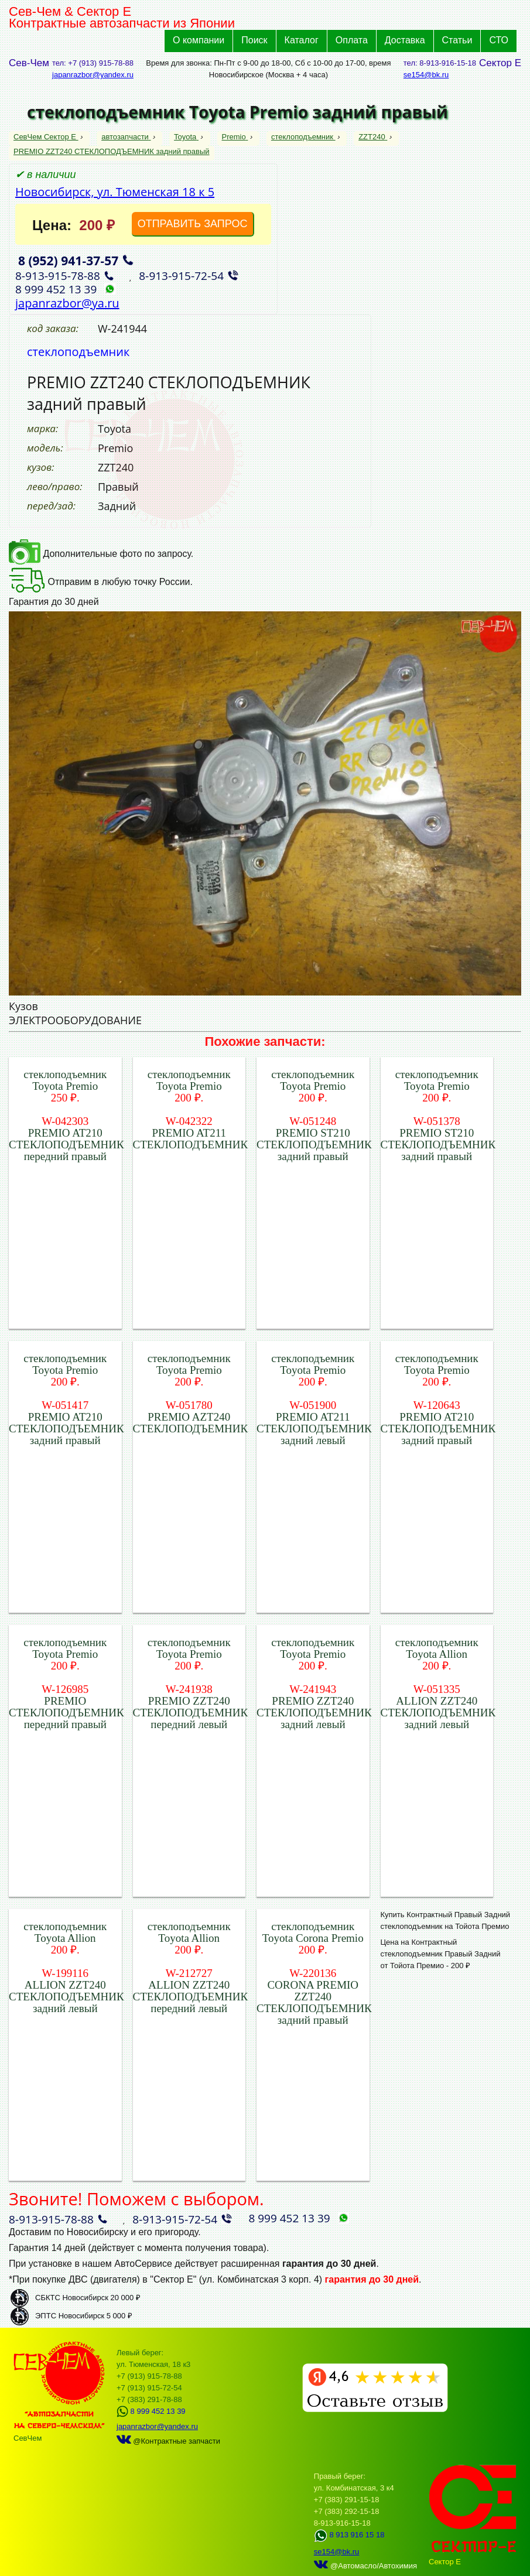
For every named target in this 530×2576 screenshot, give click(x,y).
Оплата (352, 40)
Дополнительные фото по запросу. (101, 554)
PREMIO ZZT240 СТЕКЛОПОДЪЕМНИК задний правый (111, 151)
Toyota (186, 136)
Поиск (254, 40)
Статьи (457, 40)
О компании (198, 40)
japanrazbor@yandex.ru (93, 74)
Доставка (405, 40)
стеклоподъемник (303, 136)
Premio (235, 136)
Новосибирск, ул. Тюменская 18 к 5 (114, 192)
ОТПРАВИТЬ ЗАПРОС (193, 224)
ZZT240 (372, 136)
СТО (498, 40)
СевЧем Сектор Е (45, 136)
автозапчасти (126, 136)
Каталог (302, 40)
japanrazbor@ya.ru (67, 303)
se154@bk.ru (426, 74)
